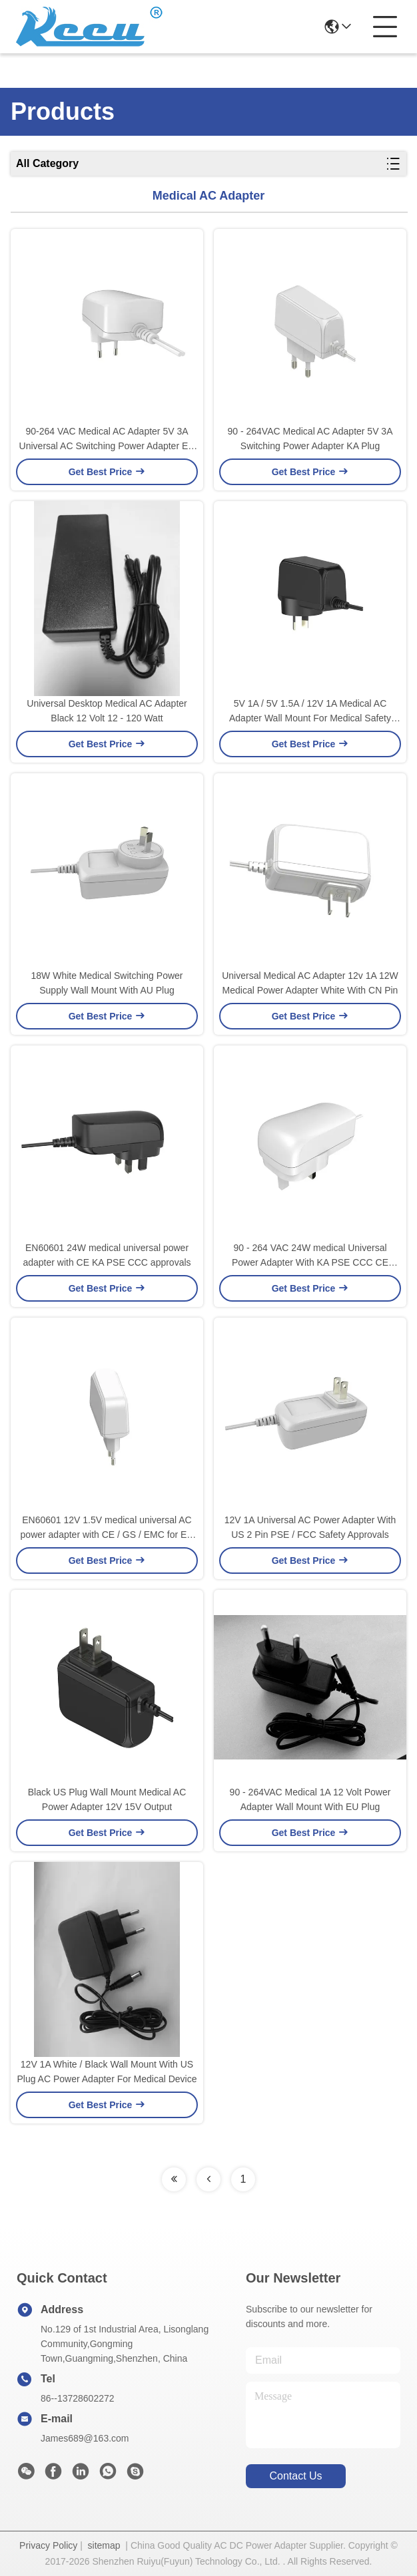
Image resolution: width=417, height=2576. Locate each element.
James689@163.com (85, 2438)
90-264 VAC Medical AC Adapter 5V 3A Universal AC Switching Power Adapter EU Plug (107, 439)
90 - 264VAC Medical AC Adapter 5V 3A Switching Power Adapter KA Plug (310, 438)
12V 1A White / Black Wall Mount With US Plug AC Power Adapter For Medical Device (107, 2071)
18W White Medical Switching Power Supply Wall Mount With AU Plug (107, 983)
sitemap (104, 2545)
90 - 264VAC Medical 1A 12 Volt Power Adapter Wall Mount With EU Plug (310, 1799)
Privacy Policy (48, 2545)
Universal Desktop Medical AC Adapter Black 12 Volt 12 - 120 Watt (107, 710)
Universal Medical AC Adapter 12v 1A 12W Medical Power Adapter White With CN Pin (310, 983)
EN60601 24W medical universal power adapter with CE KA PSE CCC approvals (107, 1255)
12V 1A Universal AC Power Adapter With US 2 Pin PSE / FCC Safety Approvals (310, 1527)
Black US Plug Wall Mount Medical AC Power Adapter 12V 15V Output (107, 1799)
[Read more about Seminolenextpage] (174, 2179)
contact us (295, 2476)
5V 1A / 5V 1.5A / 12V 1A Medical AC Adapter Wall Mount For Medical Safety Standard (310, 711)
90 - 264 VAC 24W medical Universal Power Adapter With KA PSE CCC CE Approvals (310, 1256)
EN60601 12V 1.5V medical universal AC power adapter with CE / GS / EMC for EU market (107, 1528)
